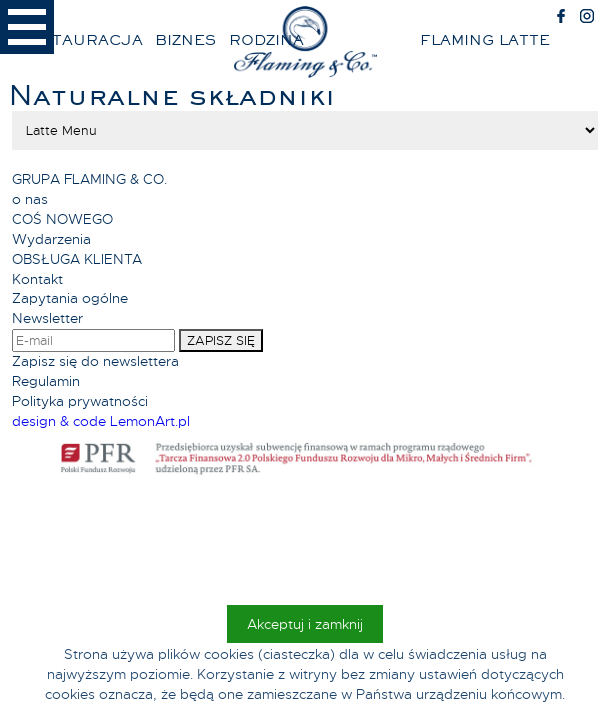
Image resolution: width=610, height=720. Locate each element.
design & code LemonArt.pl (101, 421)
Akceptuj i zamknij (305, 624)
